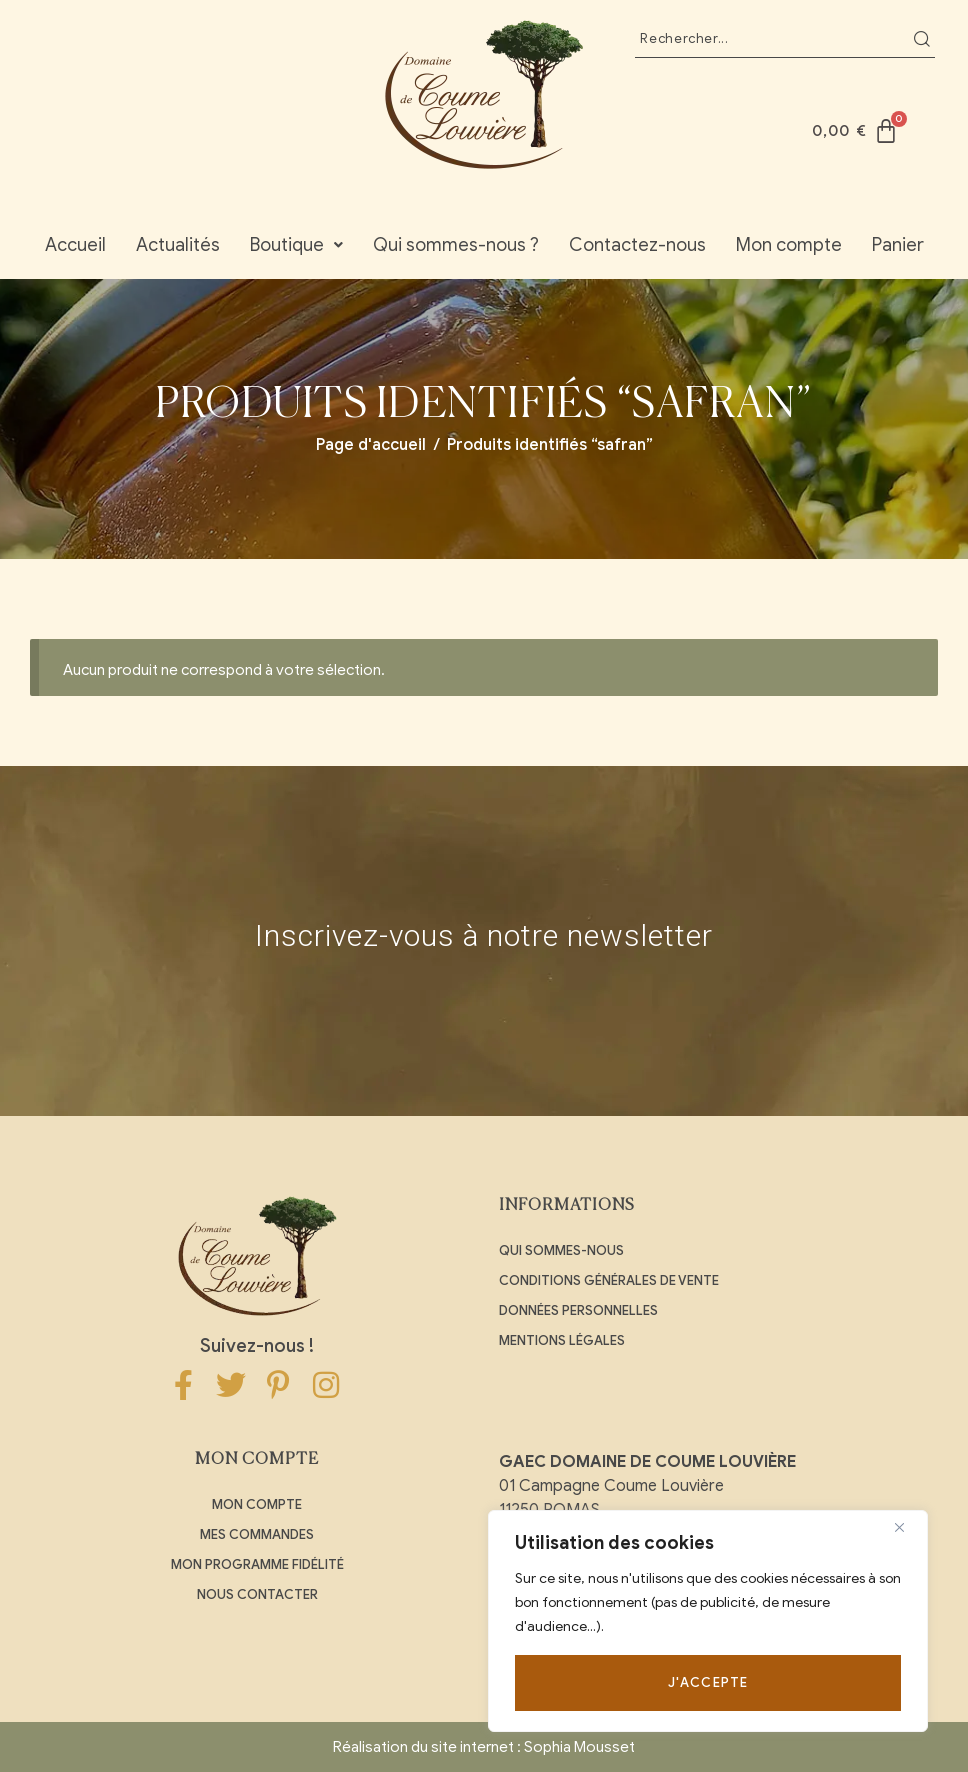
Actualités (178, 245)
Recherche (922, 39)
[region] (708, 1621)
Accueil (75, 245)
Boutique (296, 245)
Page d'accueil (371, 445)
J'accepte (708, 1682)
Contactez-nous (637, 245)
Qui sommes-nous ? (456, 245)
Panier (898, 245)
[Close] (907, 1527)
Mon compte (789, 245)
